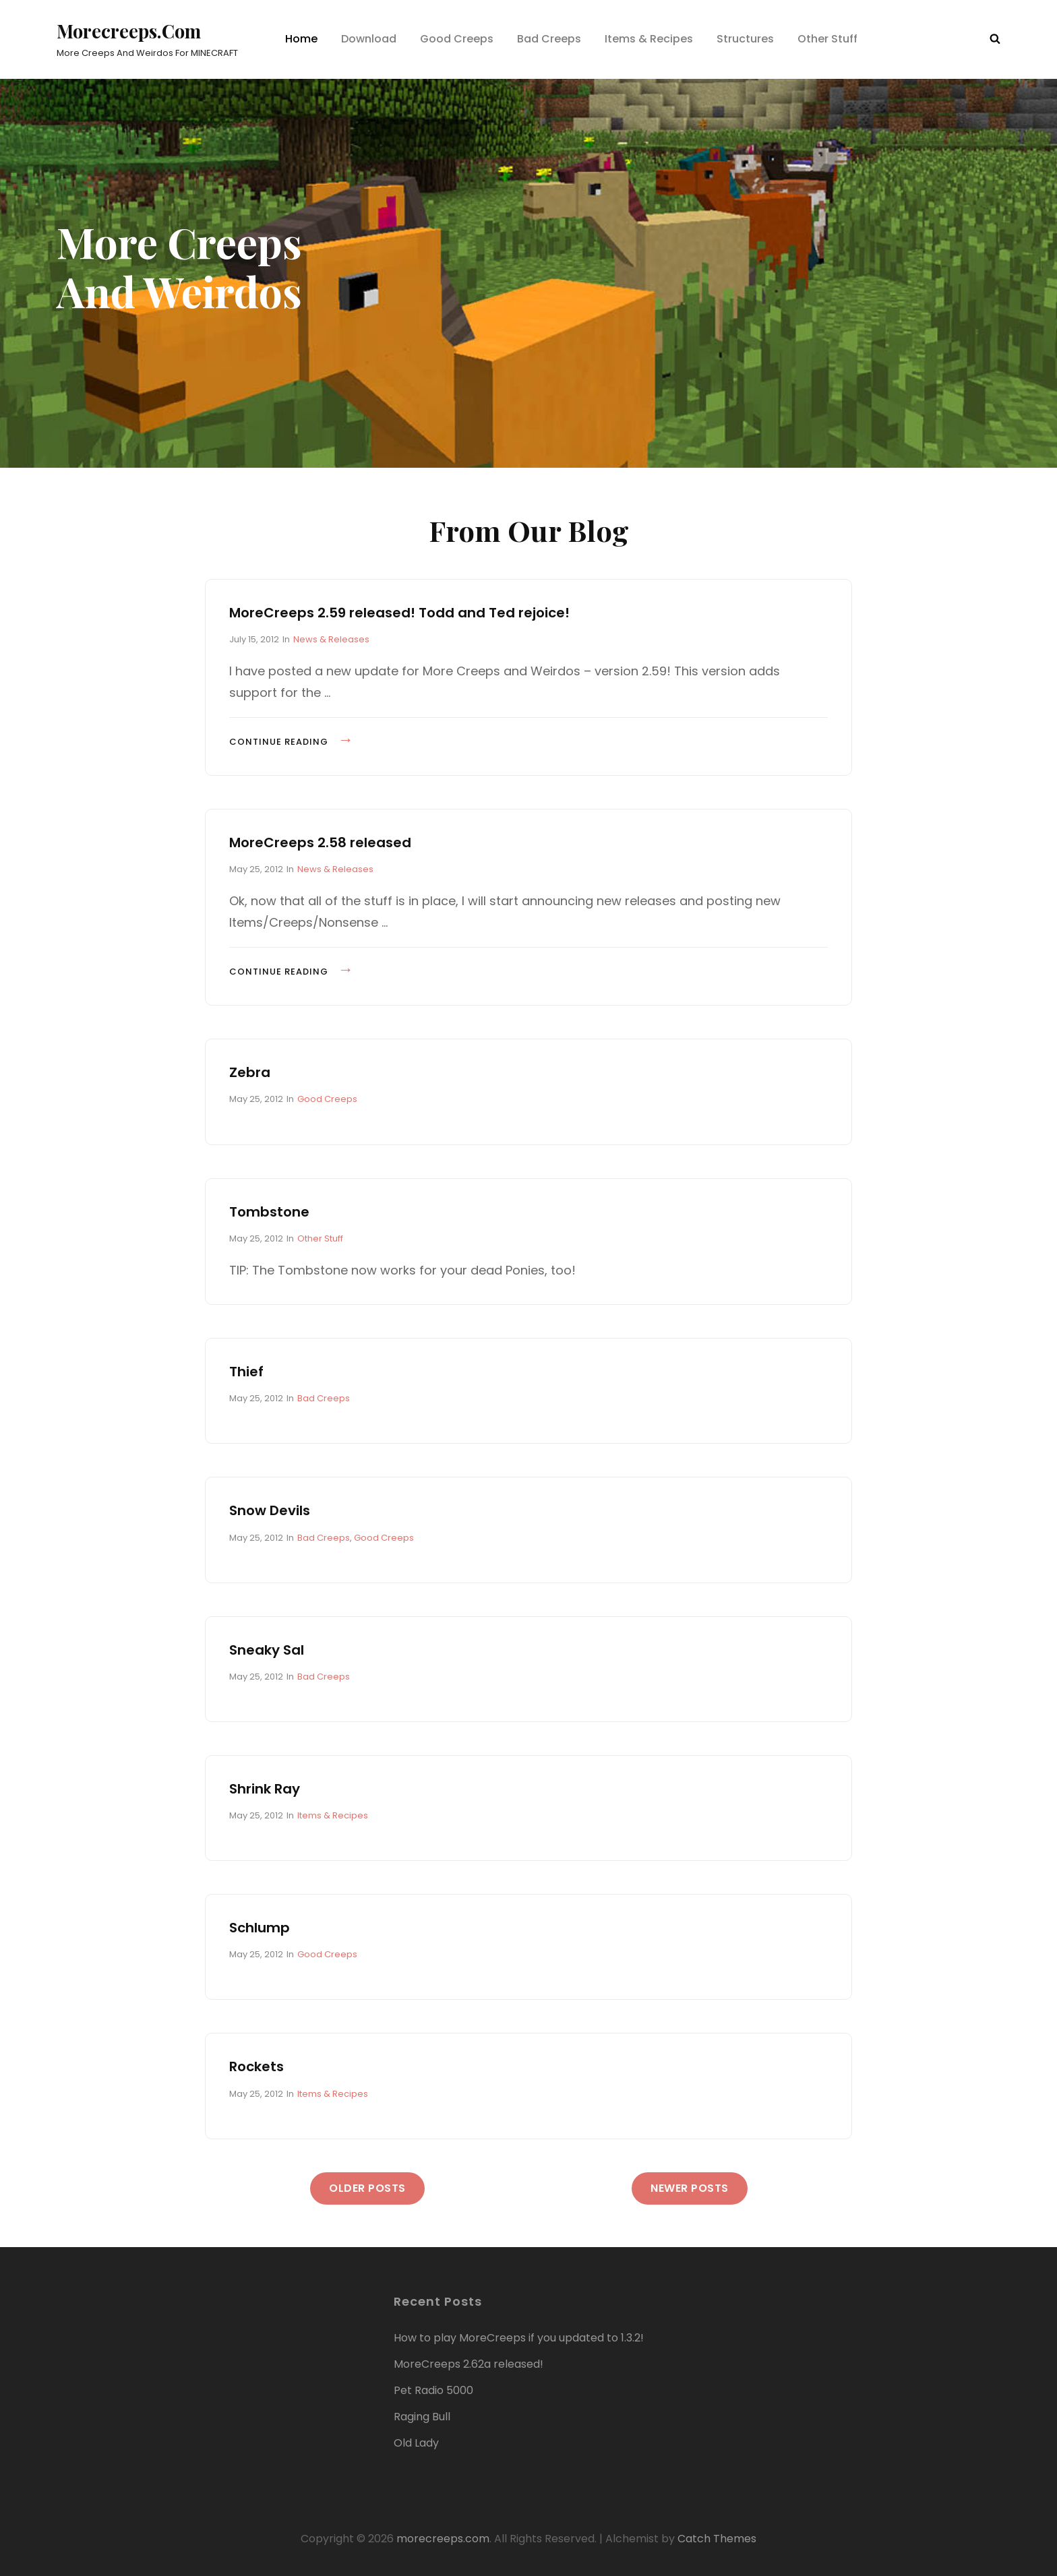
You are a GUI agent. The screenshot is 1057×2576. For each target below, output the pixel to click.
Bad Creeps (549, 39)
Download (368, 39)
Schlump (259, 1927)
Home (301, 39)
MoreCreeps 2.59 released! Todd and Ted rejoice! (399, 612)
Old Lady (416, 2442)
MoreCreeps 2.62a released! (468, 2363)
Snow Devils (269, 1510)
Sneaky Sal (266, 1649)
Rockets (256, 2066)
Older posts (367, 2187)
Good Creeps (456, 39)
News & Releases (331, 639)
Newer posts (690, 2187)
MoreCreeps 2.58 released (320, 842)
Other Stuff (827, 39)
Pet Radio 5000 (433, 2389)
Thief (246, 1371)
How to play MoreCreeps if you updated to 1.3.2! (519, 2337)
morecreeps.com (130, 30)
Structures (745, 39)
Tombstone (269, 1211)
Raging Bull (422, 2416)
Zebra (249, 1072)
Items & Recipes (649, 39)
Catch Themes (716, 2538)
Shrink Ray (264, 1788)
